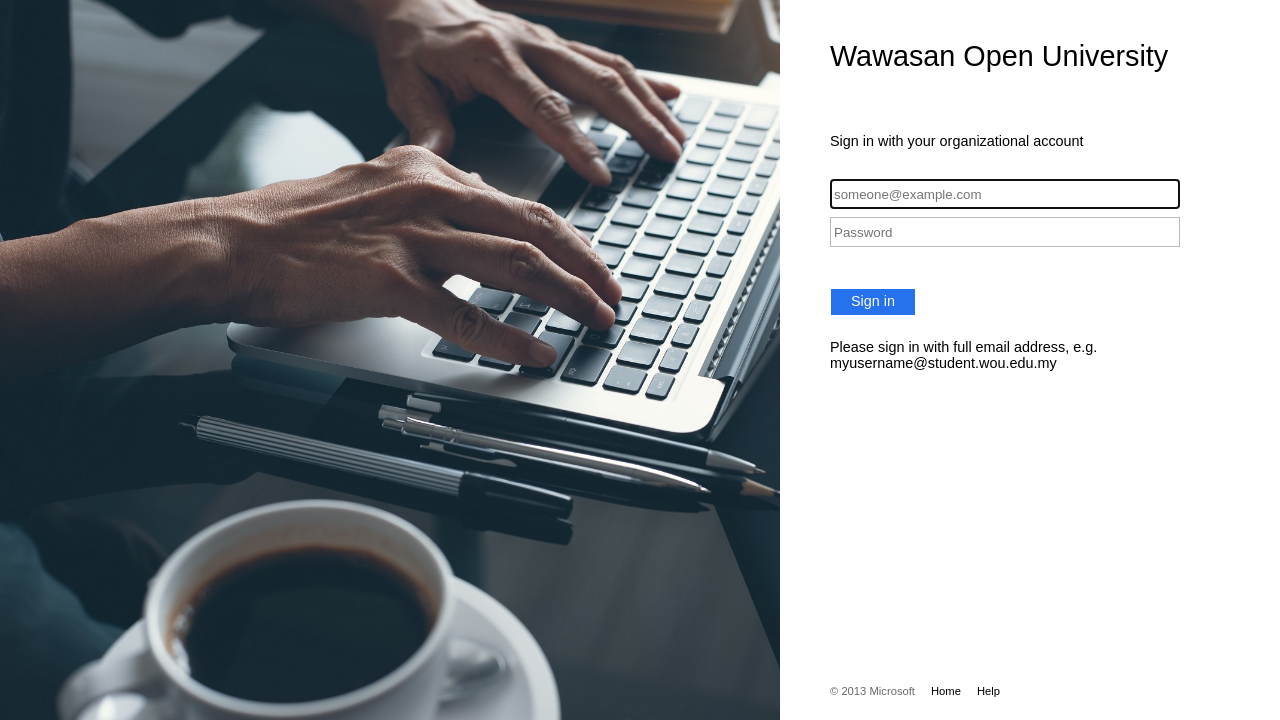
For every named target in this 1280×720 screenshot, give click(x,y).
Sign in (873, 301)
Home (946, 691)
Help (988, 691)
